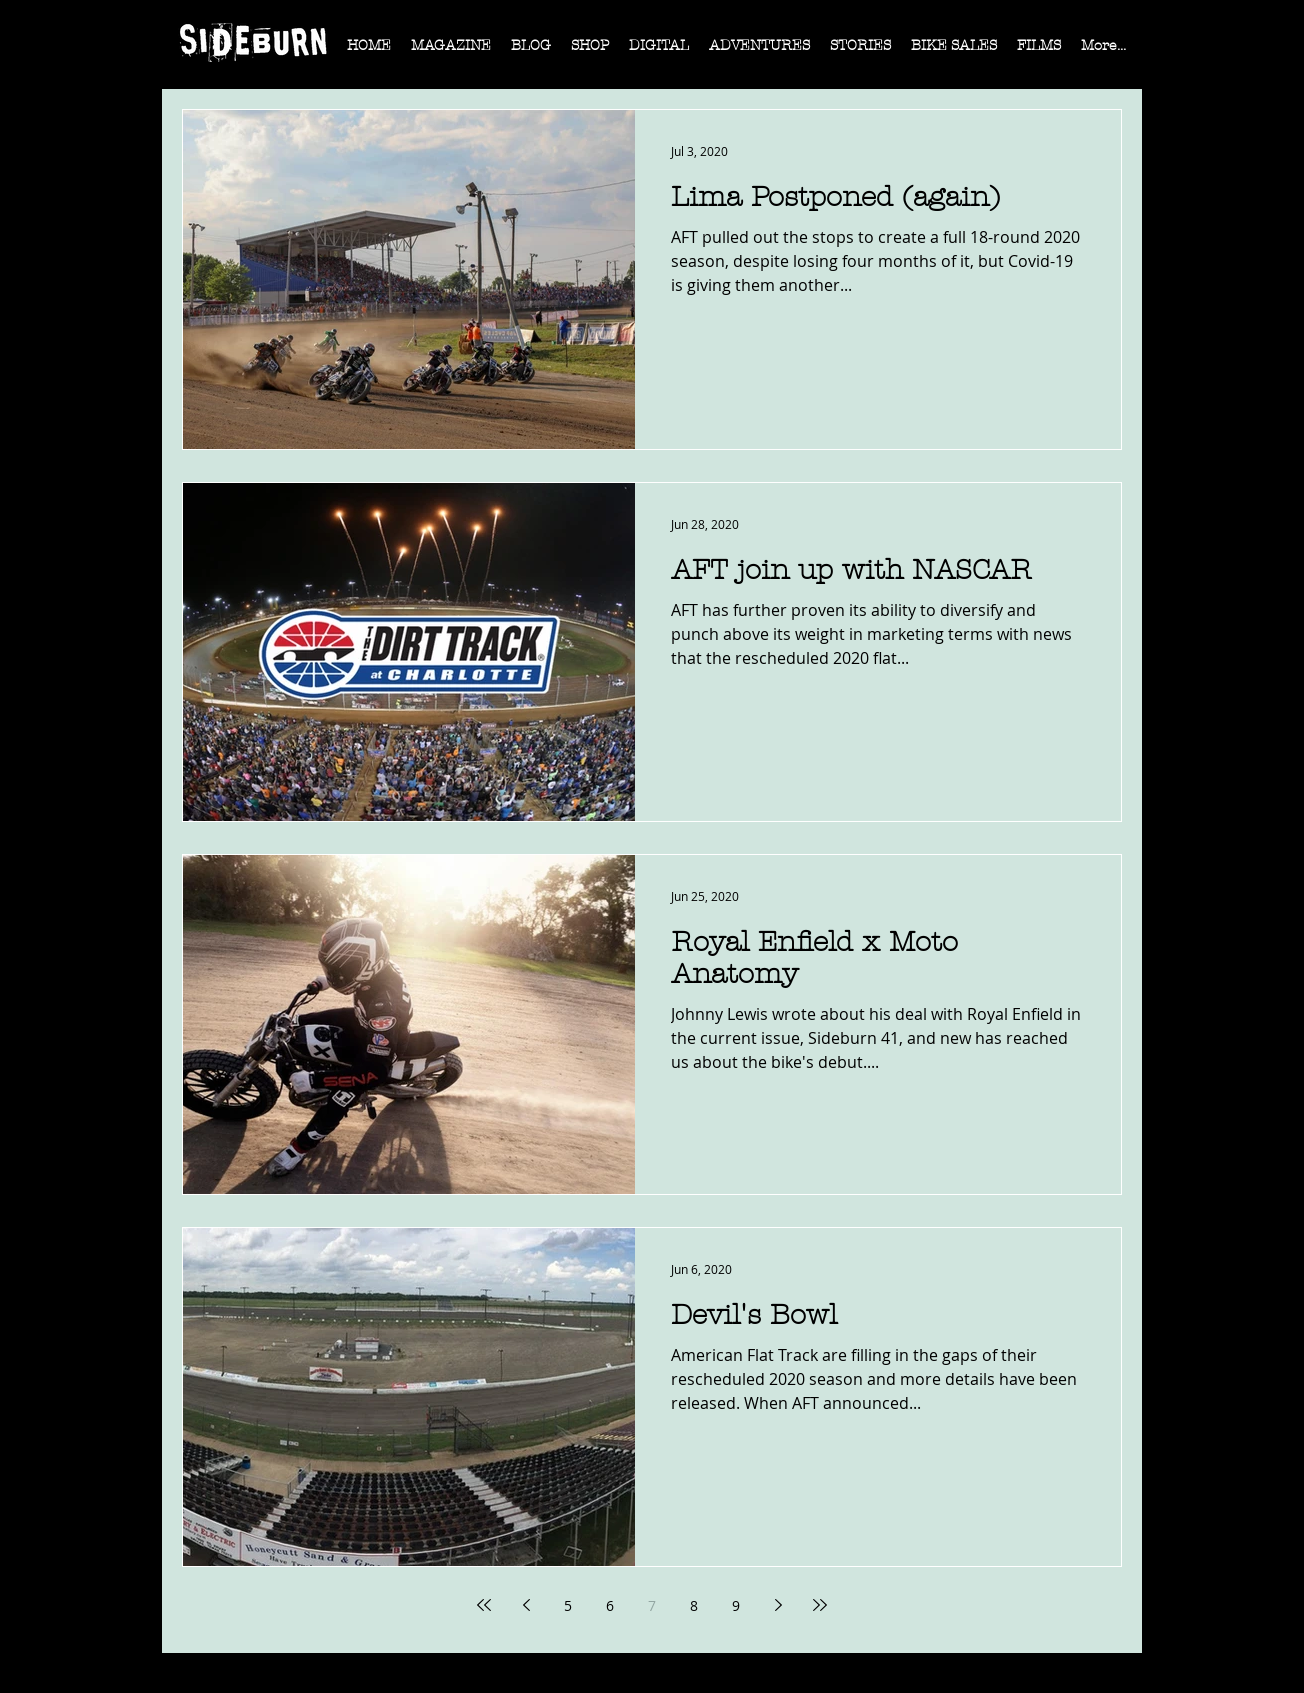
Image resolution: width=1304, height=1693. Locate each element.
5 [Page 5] (568, 1605)
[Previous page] (526, 1605)
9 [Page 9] (736, 1605)
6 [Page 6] (610, 1605)
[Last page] (820, 1605)
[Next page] (778, 1605)
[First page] (484, 1605)
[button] (451, 52)
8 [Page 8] (694, 1605)
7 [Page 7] (652, 1605)
